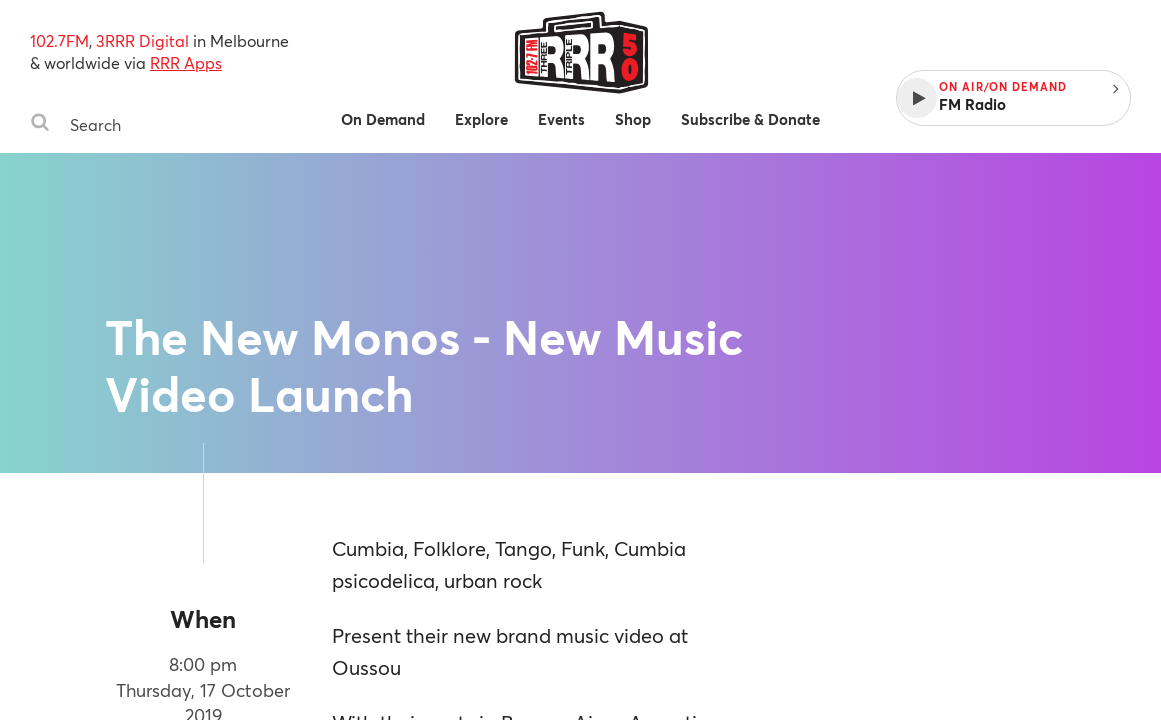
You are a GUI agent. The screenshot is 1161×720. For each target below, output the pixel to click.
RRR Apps (186, 62)
